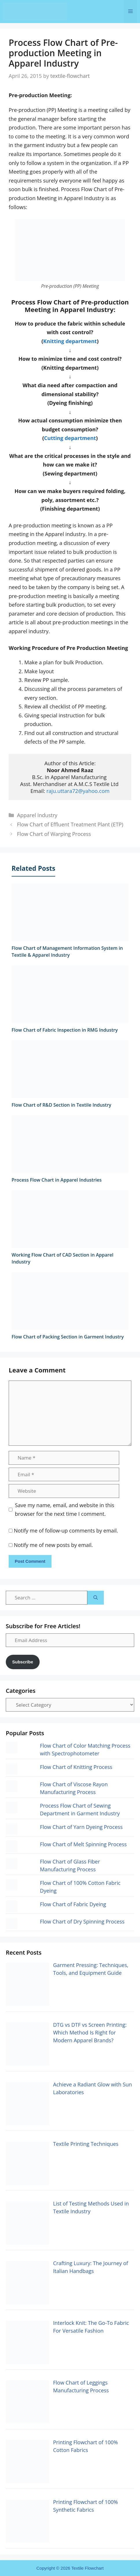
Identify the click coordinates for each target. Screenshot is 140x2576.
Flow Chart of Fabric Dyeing (73, 1904)
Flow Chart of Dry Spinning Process (82, 1921)
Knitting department (70, 341)
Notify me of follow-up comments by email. (66, 1530)
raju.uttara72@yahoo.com (77, 790)
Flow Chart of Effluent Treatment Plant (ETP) (70, 824)
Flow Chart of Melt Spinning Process (83, 1844)
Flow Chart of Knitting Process (76, 1766)
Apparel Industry (37, 815)
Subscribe (22, 1661)
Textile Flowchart (87, 2568)
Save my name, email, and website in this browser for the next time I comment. (64, 1510)
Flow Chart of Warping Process (54, 833)
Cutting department (70, 438)
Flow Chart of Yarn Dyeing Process (81, 1826)
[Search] (95, 1598)
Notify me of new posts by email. (53, 1544)
